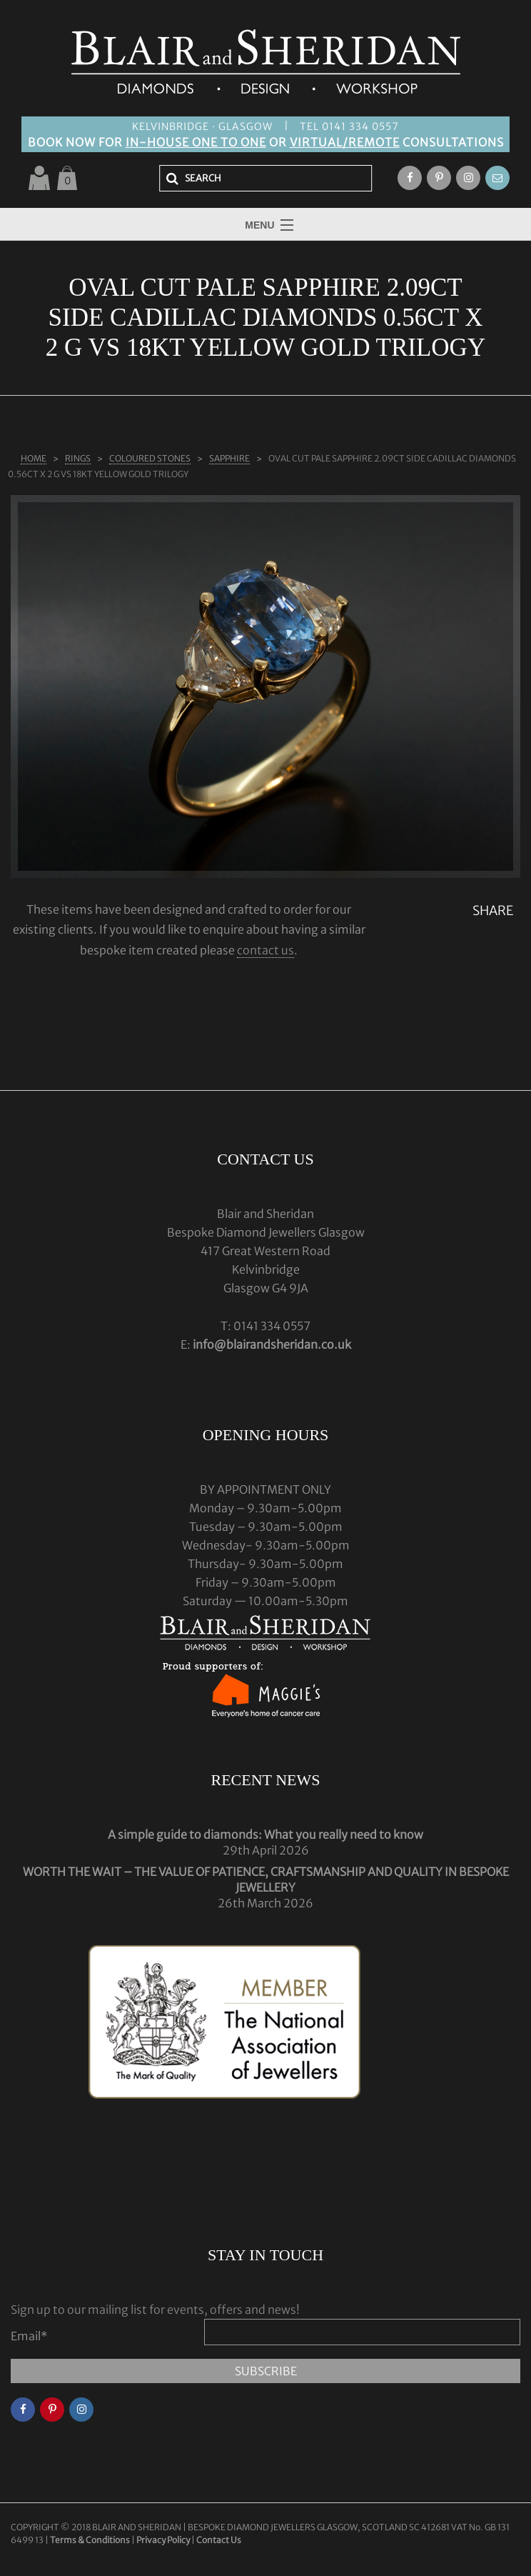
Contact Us (218, 2540)
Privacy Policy (163, 2540)
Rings (78, 458)
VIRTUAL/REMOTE (345, 142)
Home (33, 458)
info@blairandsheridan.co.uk (272, 1344)
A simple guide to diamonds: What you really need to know (265, 1834)
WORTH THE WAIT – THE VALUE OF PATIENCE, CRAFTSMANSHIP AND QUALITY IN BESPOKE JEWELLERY (266, 1879)
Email (29, 2336)
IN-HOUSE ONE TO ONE (196, 142)
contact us (265, 950)
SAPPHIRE (229, 458)
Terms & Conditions (90, 2540)
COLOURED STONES (150, 458)
